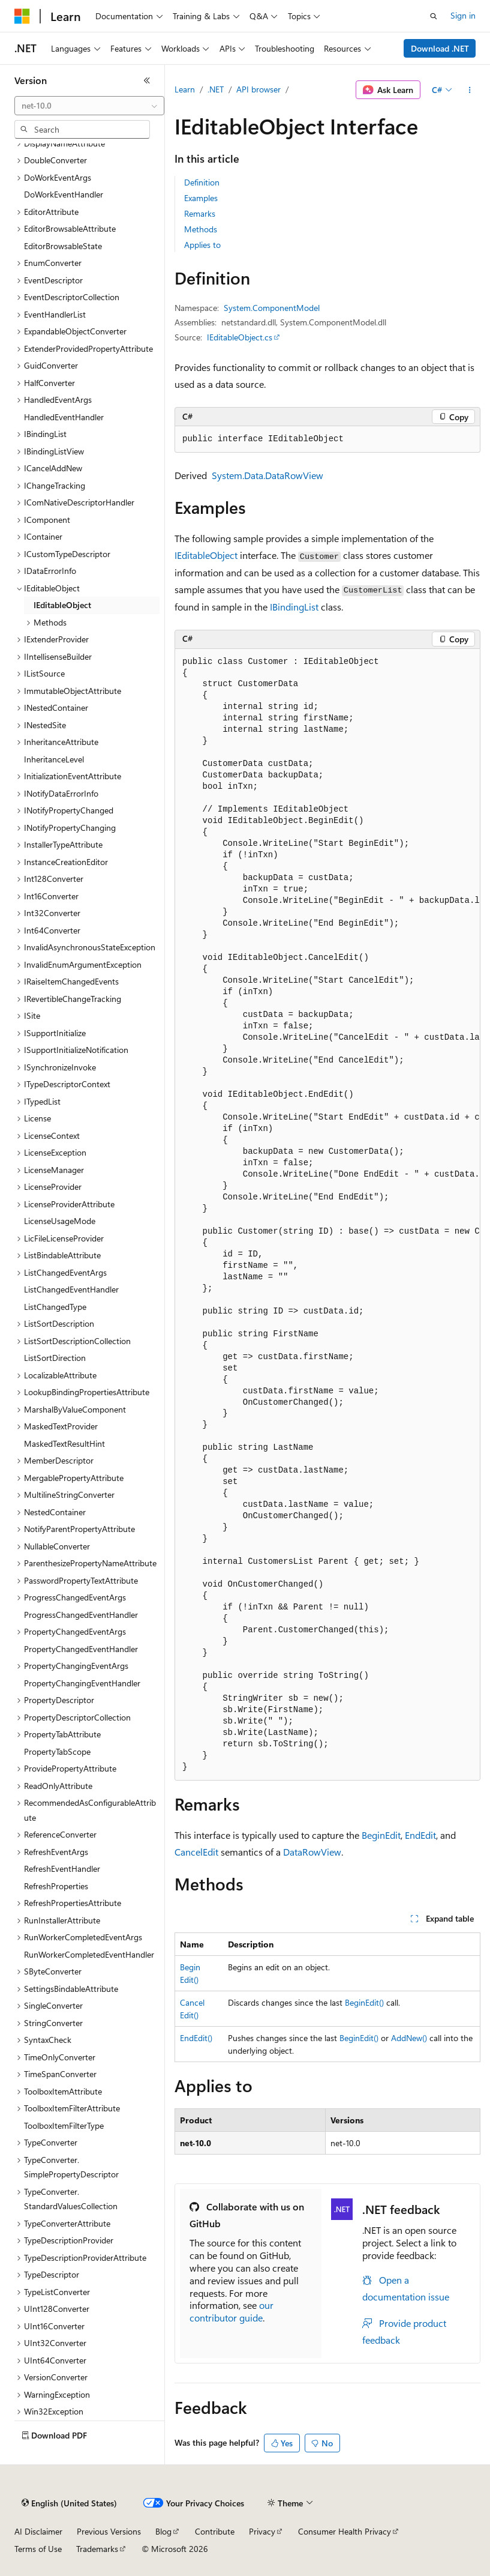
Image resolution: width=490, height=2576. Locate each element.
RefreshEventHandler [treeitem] (62, 1868)
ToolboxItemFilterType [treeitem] (64, 2125)
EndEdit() (196, 2038)
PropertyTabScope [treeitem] (57, 1751)
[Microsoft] (22, 16)
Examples (201, 198)
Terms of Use (38, 2548)
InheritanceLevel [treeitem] (54, 759)
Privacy (262, 2531)
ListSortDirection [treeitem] (55, 1357)
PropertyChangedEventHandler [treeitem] (81, 1648)
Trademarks (97, 2548)
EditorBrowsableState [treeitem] (63, 246)
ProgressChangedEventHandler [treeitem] (81, 1614)
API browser (258, 89)
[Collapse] (147, 80)
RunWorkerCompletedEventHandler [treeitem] (89, 1954)
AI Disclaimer (38, 2531)
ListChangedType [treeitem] (55, 1306)
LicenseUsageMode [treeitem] (59, 1220)
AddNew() (409, 2038)
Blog (163, 2531)
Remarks (199, 213)
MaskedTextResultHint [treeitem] (64, 1443)
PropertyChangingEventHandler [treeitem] (82, 1683)
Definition (202, 182)
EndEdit (420, 1835)
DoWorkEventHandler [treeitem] (63, 194)
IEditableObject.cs (239, 337)
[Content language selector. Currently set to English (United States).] (69, 2503)
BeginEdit (381, 1835)
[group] (327, 1215)
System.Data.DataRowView (267, 475)
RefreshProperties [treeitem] (56, 1886)
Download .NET (440, 48)
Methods (200, 229)
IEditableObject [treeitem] (62, 605)
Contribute (215, 2531)
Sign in (463, 15)
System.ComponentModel (272, 307)
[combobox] (89, 105)
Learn (185, 89)
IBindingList (294, 606)
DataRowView (312, 1851)
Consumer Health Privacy (344, 2531)
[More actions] (469, 90)
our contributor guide (231, 2311)
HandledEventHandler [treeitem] (64, 417)
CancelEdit (196, 1851)
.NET (216, 89)
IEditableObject (206, 555)
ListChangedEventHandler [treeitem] (71, 1289)
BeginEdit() (364, 2002)
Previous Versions (109, 2531)
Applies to (202, 244)
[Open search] (434, 16)
